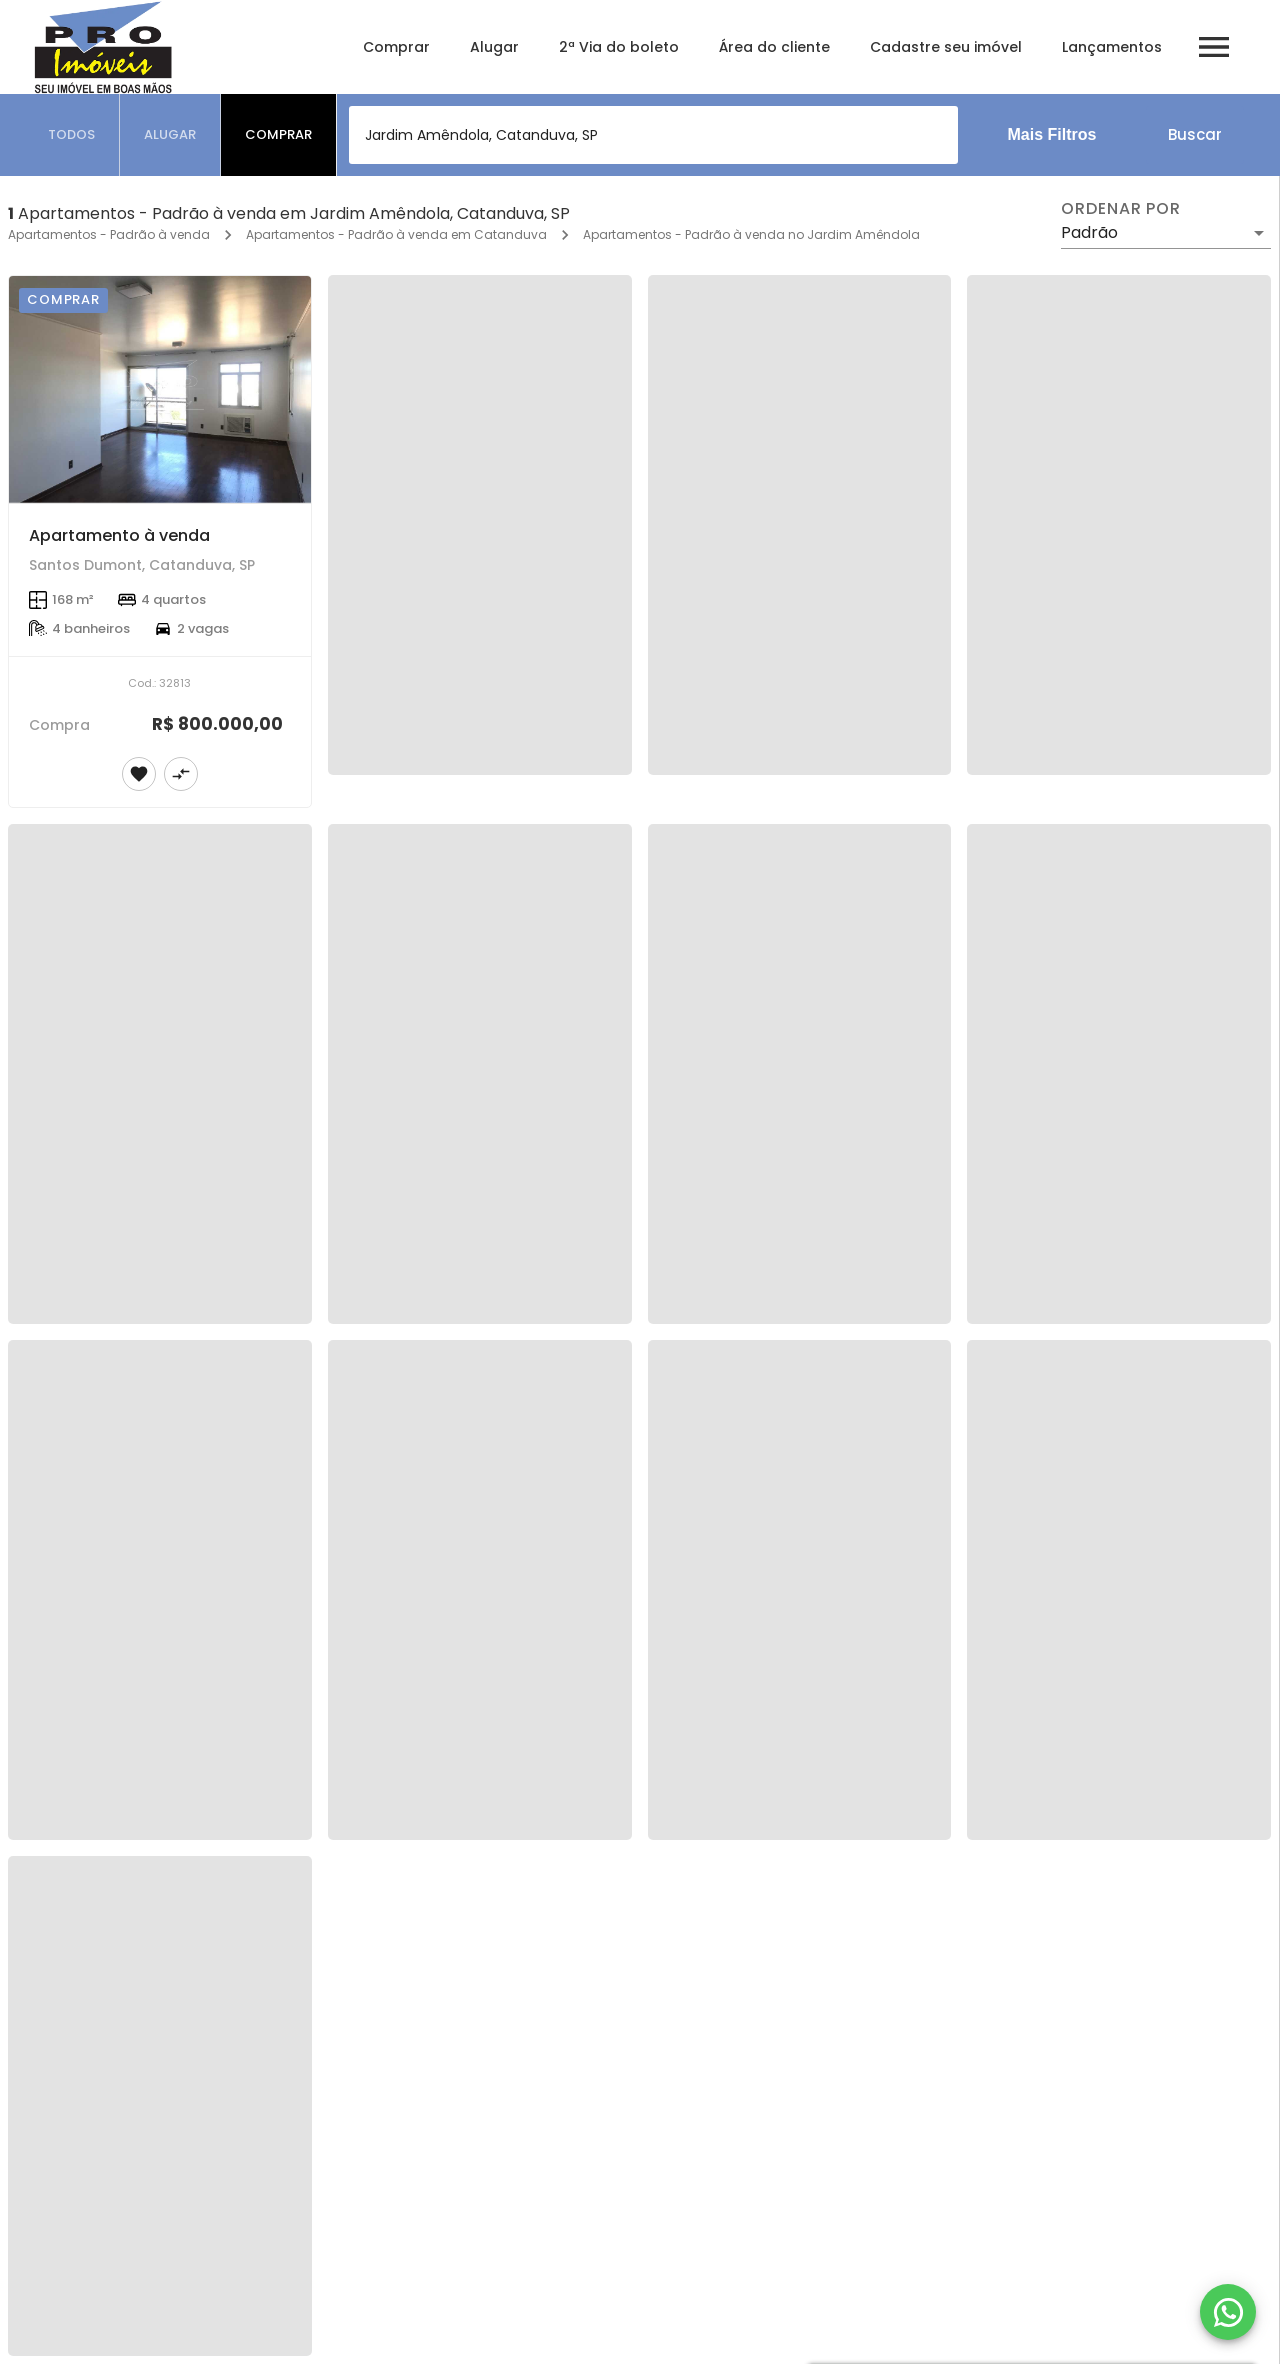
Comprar (396, 47)
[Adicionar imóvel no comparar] (181, 774)
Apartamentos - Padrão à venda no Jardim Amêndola (751, 234)
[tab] (72, 135)
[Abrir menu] (1214, 47)
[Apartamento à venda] (160, 389)
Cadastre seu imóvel (946, 47)
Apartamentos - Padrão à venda (109, 234)
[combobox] (653, 135)
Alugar (494, 47)
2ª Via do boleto (619, 47)
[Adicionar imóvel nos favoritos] (139, 774)
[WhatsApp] (1228, 2312)
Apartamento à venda (119, 535)
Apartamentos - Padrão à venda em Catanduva (396, 234)
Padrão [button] (1089, 232)
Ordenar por (1121, 209)
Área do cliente (774, 47)
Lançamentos (1112, 47)
